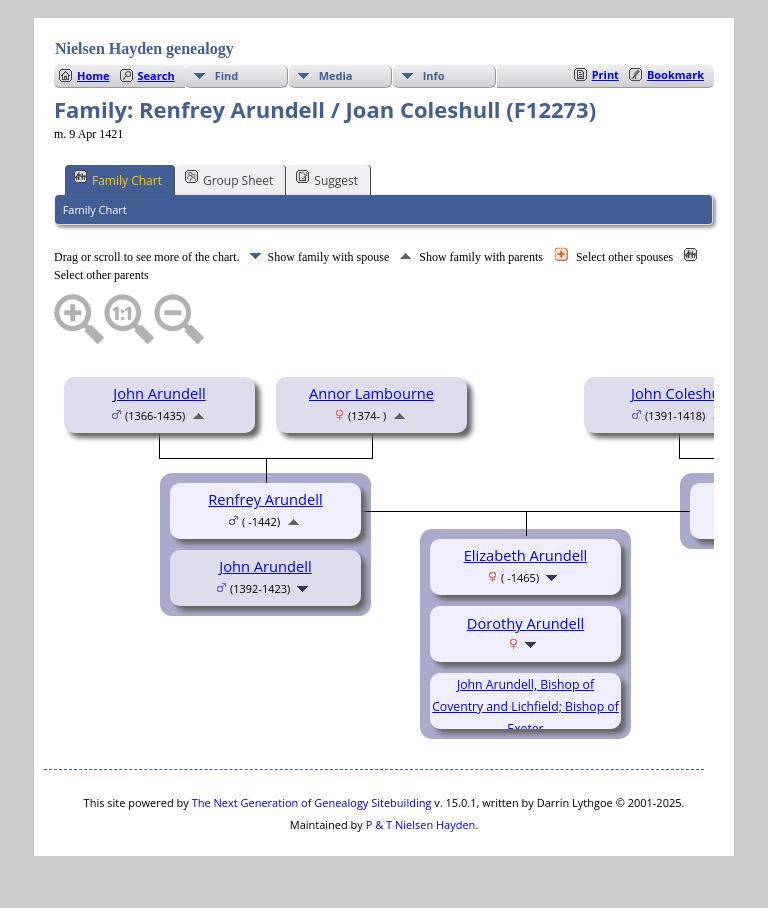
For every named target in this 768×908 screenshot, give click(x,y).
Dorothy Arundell (525, 623)
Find (227, 75)
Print (605, 74)
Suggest (327, 179)
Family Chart (118, 179)
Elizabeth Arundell (526, 555)
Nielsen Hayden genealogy (144, 48)
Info (434, 75)
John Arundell (159, 393)
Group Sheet (229, 179)
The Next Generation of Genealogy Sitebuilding (312, 802)
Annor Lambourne (371, 393)
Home (93, 75)
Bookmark (675, 74)
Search (156, 75)
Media (336, 75)
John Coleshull (679, 393)
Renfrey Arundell (265, 499)
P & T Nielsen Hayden (421, 824)
